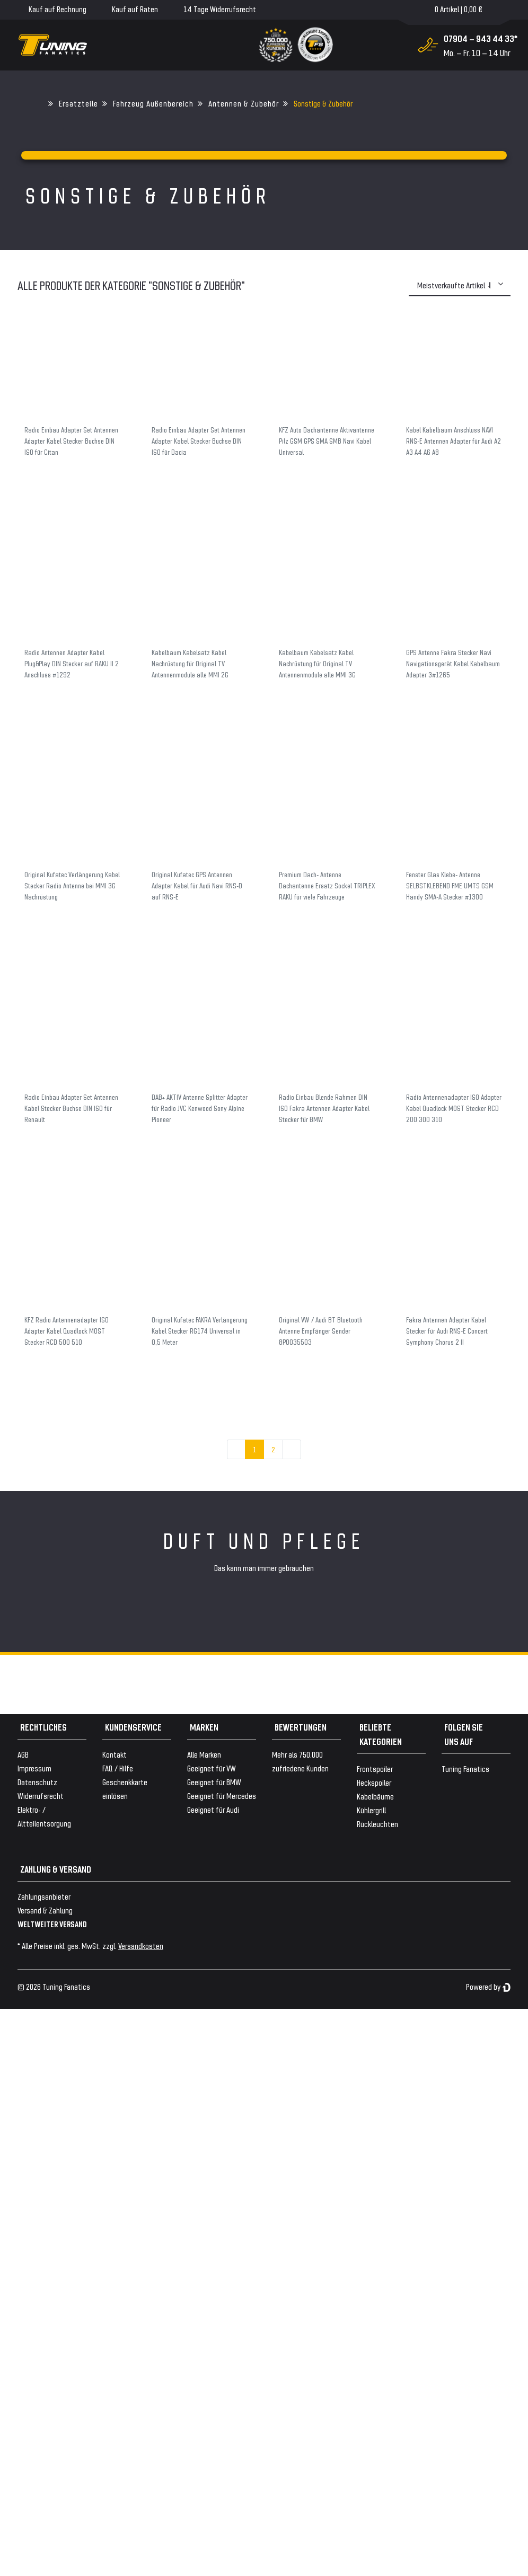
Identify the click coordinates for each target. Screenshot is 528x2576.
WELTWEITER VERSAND (52, 1924)
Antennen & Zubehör (243, 103)
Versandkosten (140, 1945)
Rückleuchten (377, 1824)
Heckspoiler (374, 1782)
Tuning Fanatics (465, 1768)
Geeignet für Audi (213, 1809)
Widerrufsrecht (40, 1795)
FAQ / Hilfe (117, 1768)
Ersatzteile (78, 103)
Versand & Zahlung (45, 1910)
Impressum (34, 1768)
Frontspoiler (375, 1768)
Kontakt (114, 1754)
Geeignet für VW (211, 1768)
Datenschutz (37, 1782)
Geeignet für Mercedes (221, 1795)
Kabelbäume (375, 1796)
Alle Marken (204, 1754)
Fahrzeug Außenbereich (153, 103)
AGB (23, 1754)
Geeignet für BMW (214, 1782)
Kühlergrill (371, 1810)
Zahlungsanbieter (44, 1896)
